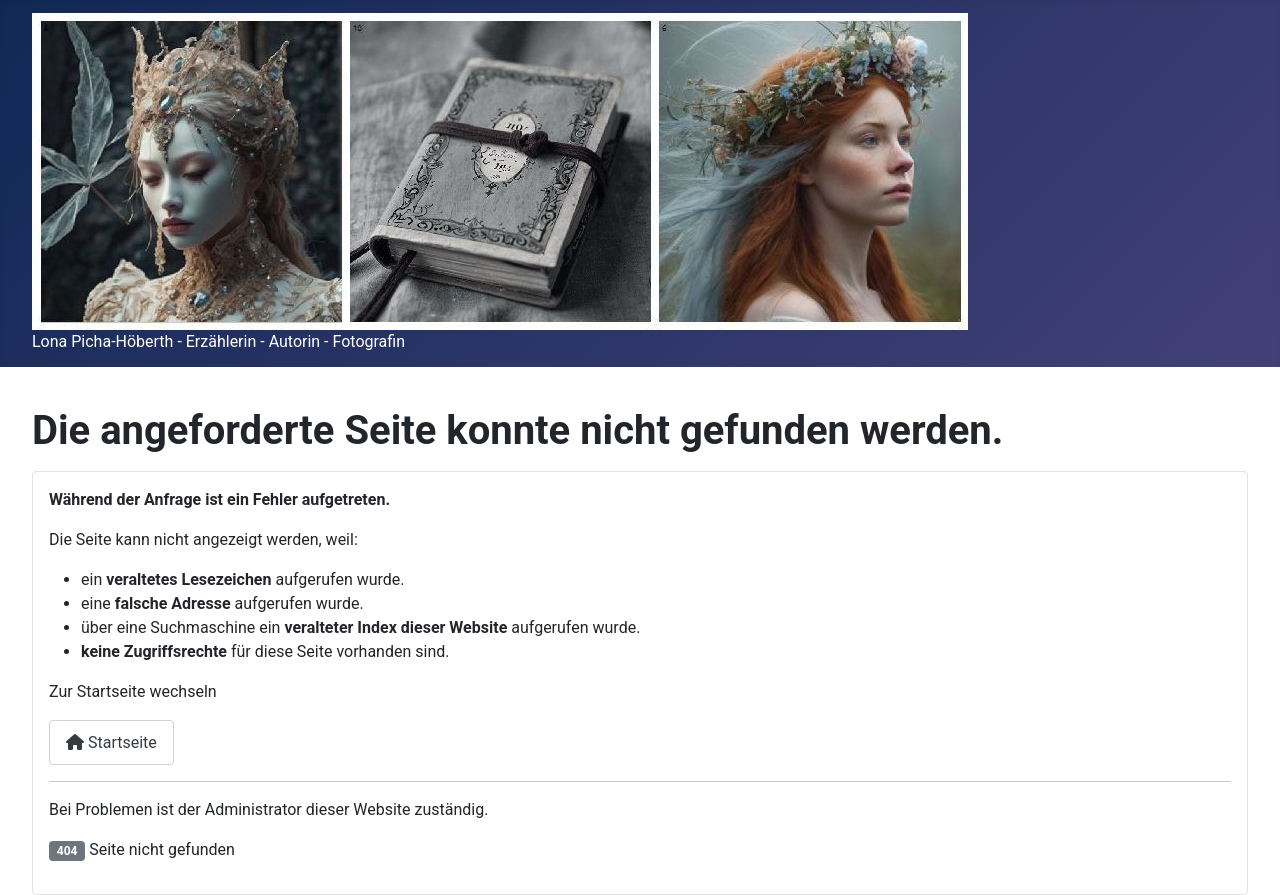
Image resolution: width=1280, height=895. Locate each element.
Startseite (111, 742)
